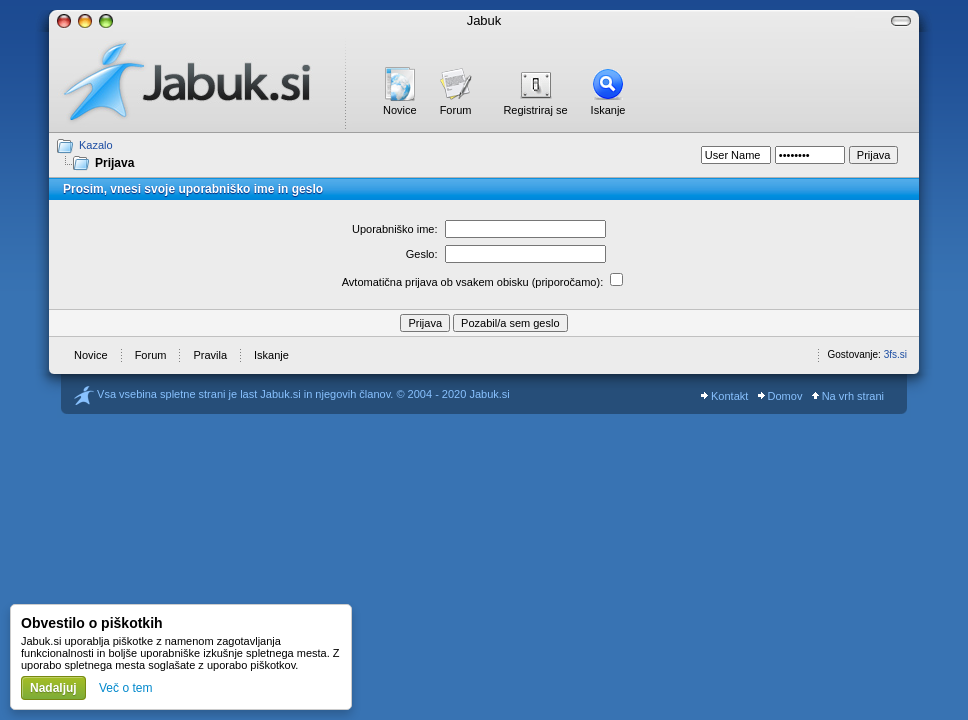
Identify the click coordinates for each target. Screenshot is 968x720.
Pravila (210, 355)
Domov (780, 396)
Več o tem (125, 688)
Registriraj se (535, 110)
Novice (400, 110)
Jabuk (484, 20)
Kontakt (724, 396)
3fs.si (895, 354)
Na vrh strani (848, 396)
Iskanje (608, 110)
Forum (456, 110)
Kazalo (96, 145)
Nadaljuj (53, 688)
